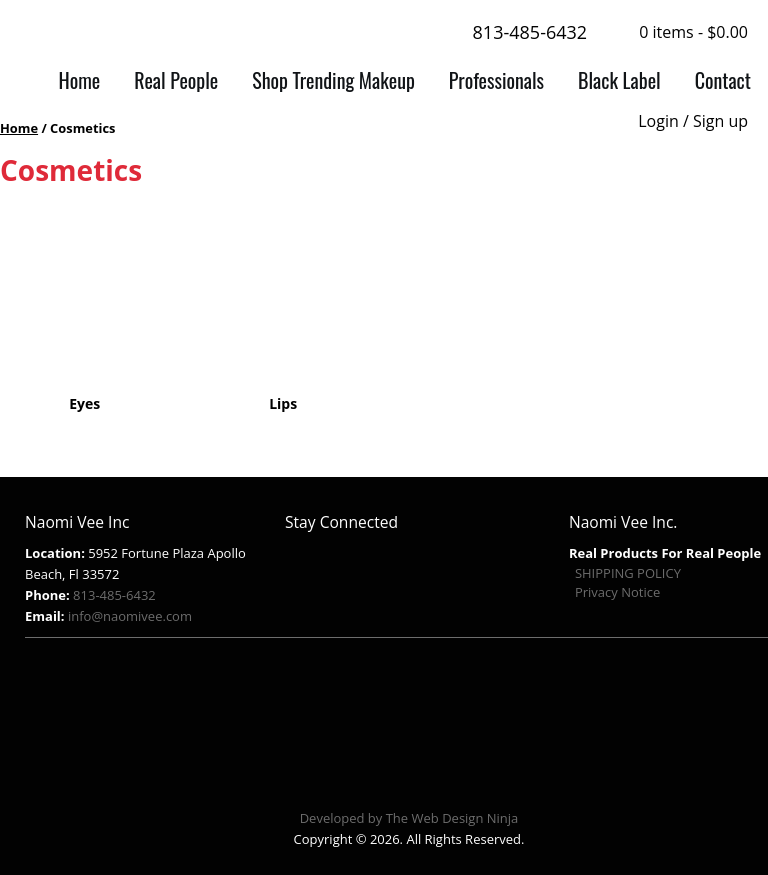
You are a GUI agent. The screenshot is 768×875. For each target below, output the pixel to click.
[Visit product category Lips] (283, 312)
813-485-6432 (516, 34)
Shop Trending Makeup (333, 80)
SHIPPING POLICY (628, 573)
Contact (723, 80)
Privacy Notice (617, 592)
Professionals (496, 80)
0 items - (693, 32)
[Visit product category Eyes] (84, 312)
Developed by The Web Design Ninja (409, 818)
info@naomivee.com (130, 616)
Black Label (619, 80)
